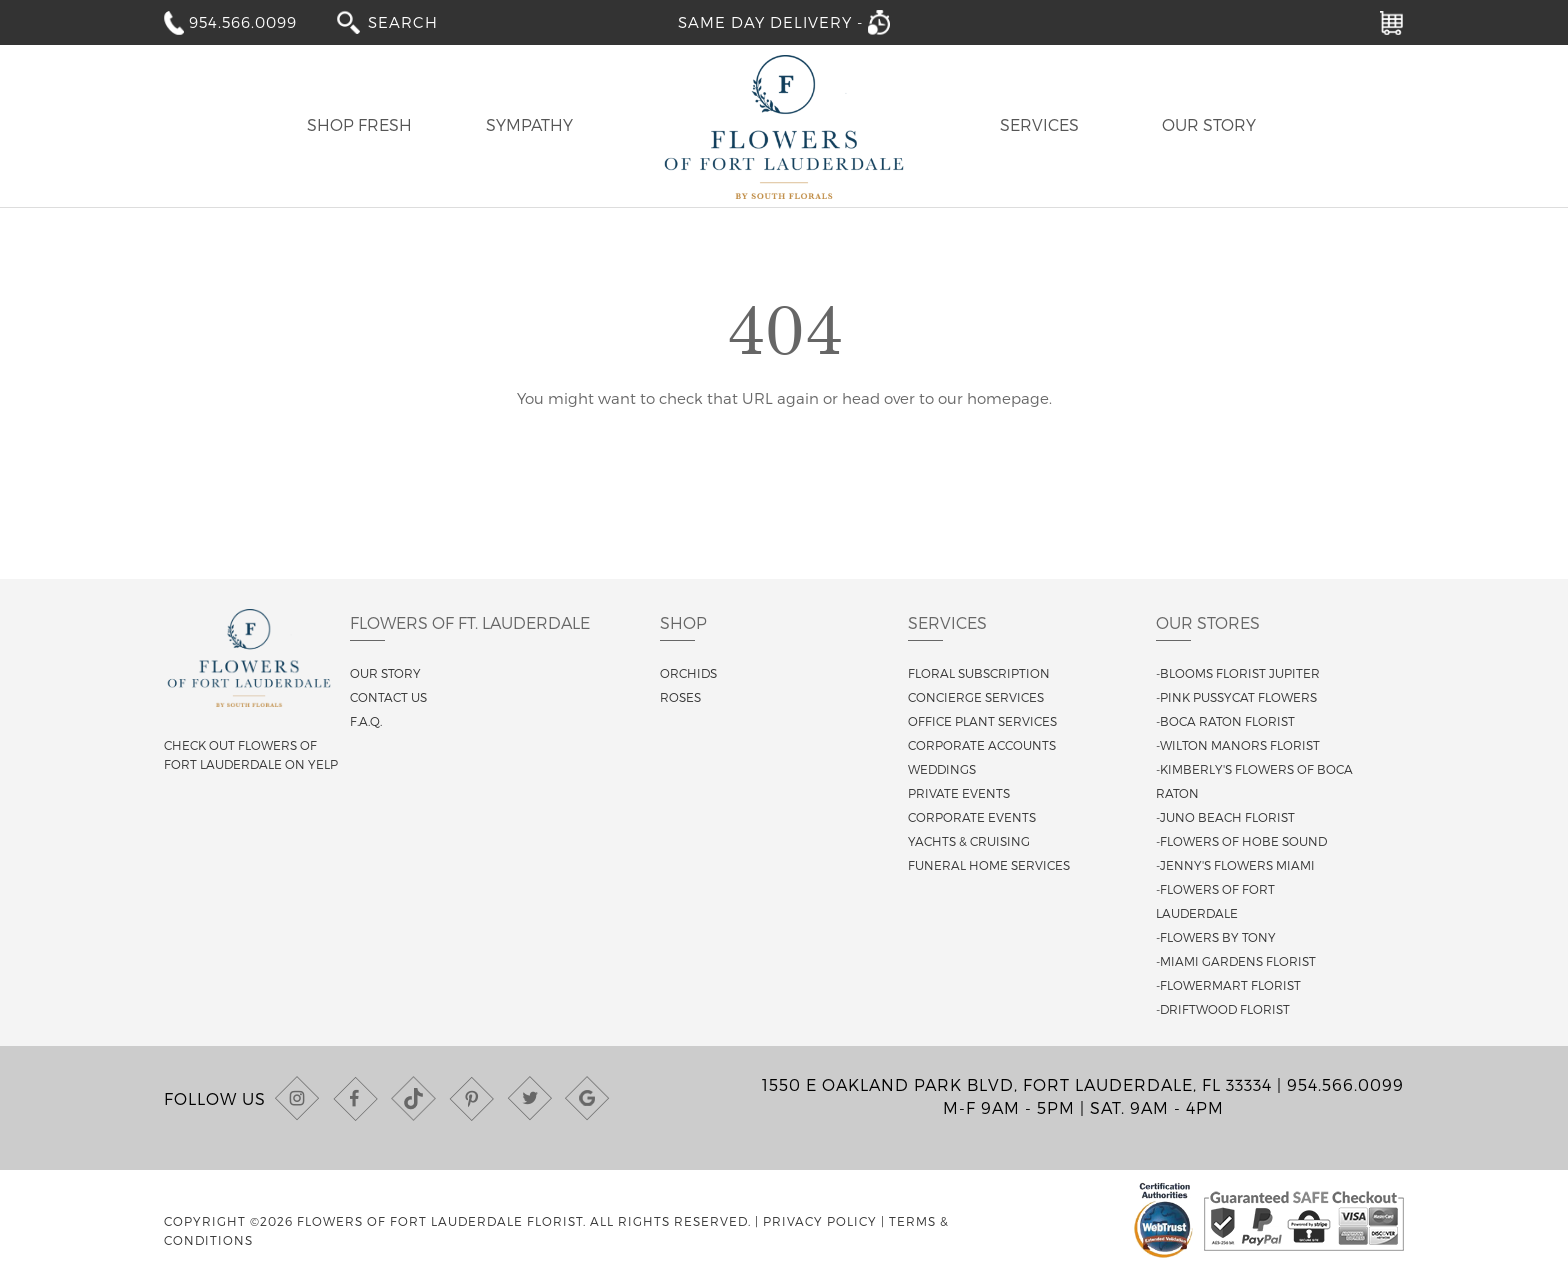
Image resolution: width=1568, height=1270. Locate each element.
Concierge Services (976, 697)
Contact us (388, 697)
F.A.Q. (366, 721)
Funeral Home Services (989, 865)
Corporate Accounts (982, 745)
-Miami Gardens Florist (1236, 961)
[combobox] (417, 21)
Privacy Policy (820, 1221)
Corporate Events (972, 817)
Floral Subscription (979, 673)
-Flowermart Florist (1228, 985)
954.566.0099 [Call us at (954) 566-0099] (1345, 1084)
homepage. (1009, 398)
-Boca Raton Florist (1225, 721)
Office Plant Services (982, 721)
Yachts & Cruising (969, 841)
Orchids (688, 673)
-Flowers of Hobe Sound (1241, 841)
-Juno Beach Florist (1225, 817)
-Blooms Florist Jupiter (1238, 673)
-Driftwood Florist (1223, 1009)
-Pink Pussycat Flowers (1236, 697)
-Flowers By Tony (1216, 937)
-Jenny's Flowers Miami (1235, 865)
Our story (385, 673)
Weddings (942, 769)
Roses (680, 697)
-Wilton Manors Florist (1238, 745)
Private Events (959, 793)
